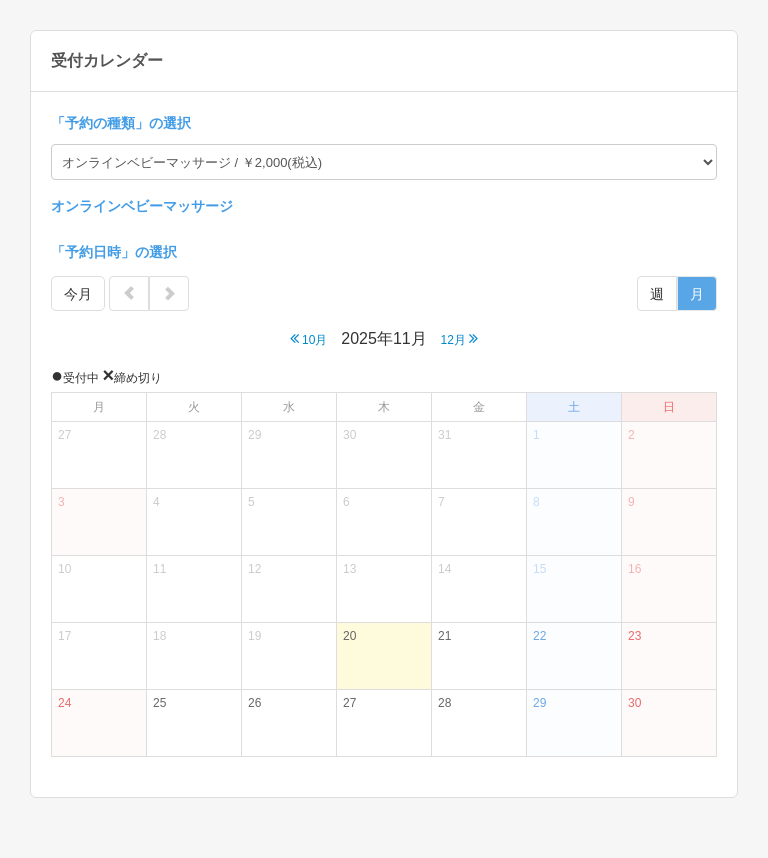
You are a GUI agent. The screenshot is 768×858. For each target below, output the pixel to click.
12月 (460, 338)
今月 (78, 294)
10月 (309, 338)
